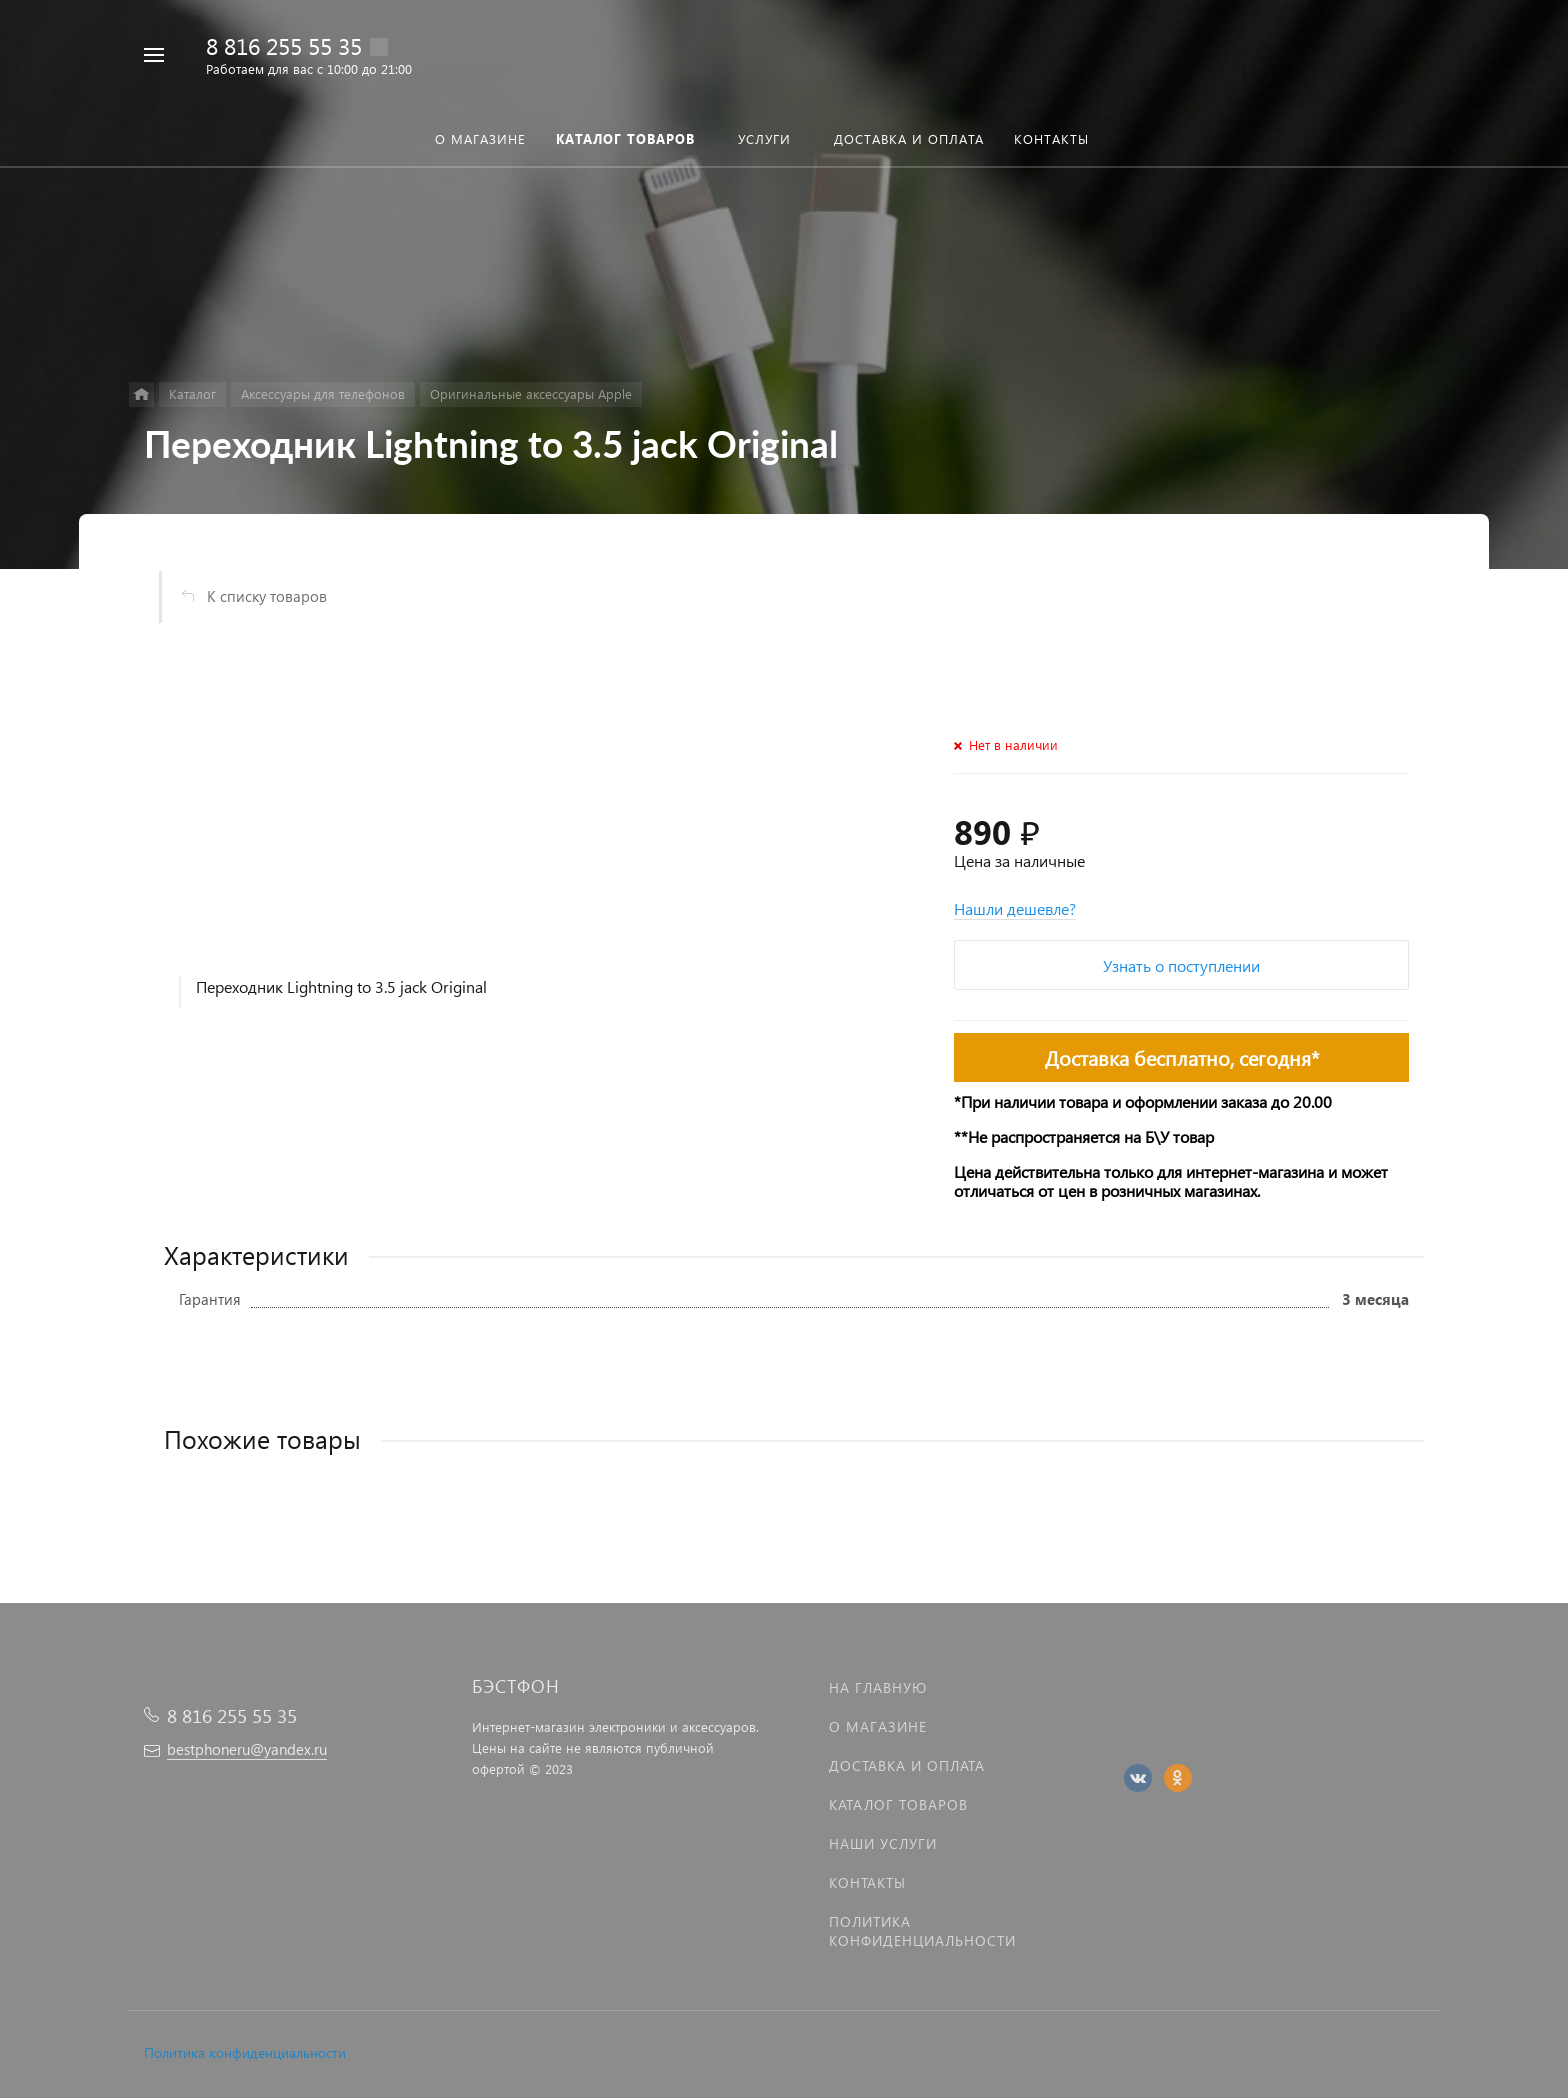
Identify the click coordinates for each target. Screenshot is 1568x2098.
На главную (878, 1687)
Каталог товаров (898, 1804)
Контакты (867, 1882)
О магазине (878, 1726)
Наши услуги (883, 1843)
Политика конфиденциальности (245, 2052)
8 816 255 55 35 (284, 45)
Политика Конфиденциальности (922, 1931)
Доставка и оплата (907, 1765)
